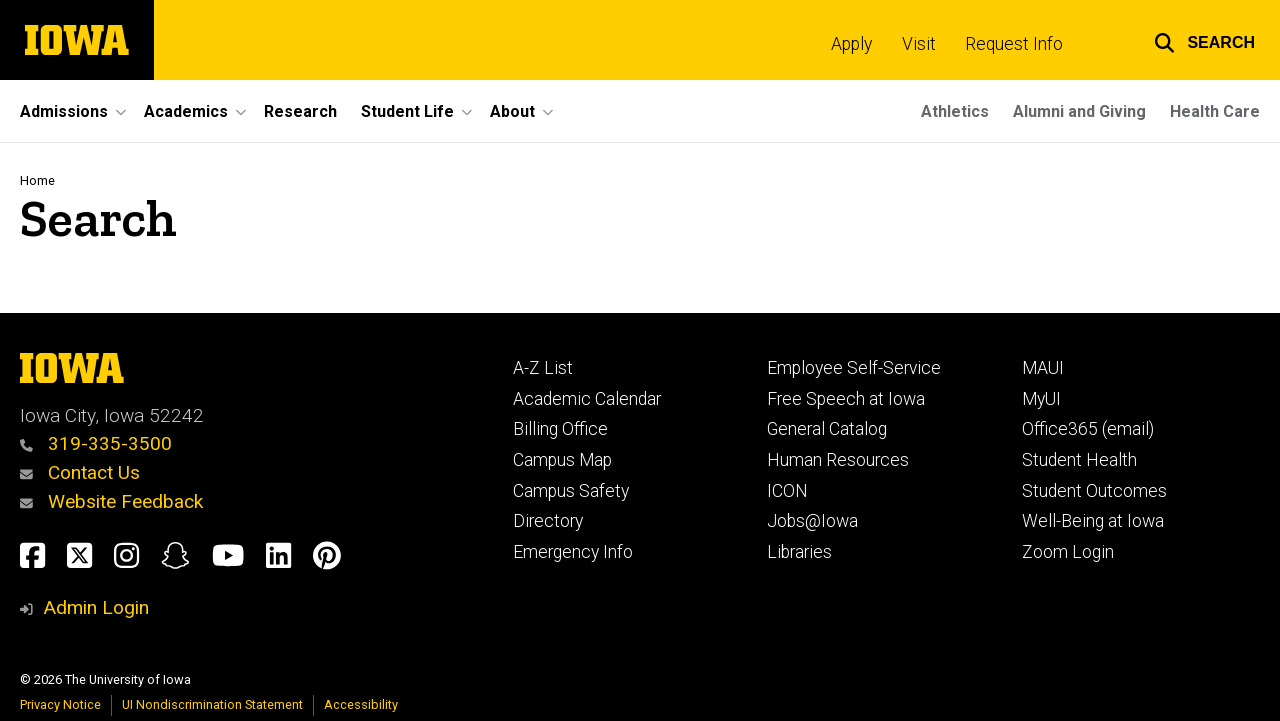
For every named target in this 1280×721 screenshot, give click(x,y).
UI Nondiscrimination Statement (212, 704)
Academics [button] (186, 111)
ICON (787, 491)
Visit (919, 44)
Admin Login (96, 607)
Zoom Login (1068, 552)
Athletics (955, 111)
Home (37, 180)
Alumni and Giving (1079, 111)
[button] (1204, 40)
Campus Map (562, 460)
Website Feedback (111, 501)
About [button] (512, 111)
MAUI (1043, 368)
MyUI (1041, 399)
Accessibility (361, 704)
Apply (851, 44)
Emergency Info (573, 552)
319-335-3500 (96, 443)
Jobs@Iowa (812, 521)
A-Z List (543, 368)
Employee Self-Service (854, 368)
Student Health (1079, 460)
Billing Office (560, 429)
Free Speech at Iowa (846, 399)
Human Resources (838, 460)
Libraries (799, 552)
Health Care (1215, 111)
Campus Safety (571, 491)
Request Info (1014, 44)
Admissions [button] (64, 111)
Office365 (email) (1088, 429)
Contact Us (80, 472)
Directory (548, 521)
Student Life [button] (407, 111)
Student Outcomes (1094, 491)
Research (300, 111)
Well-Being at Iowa (1093, 521)
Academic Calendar (587, 399)
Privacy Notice (60, 704)
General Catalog (827, 429)
